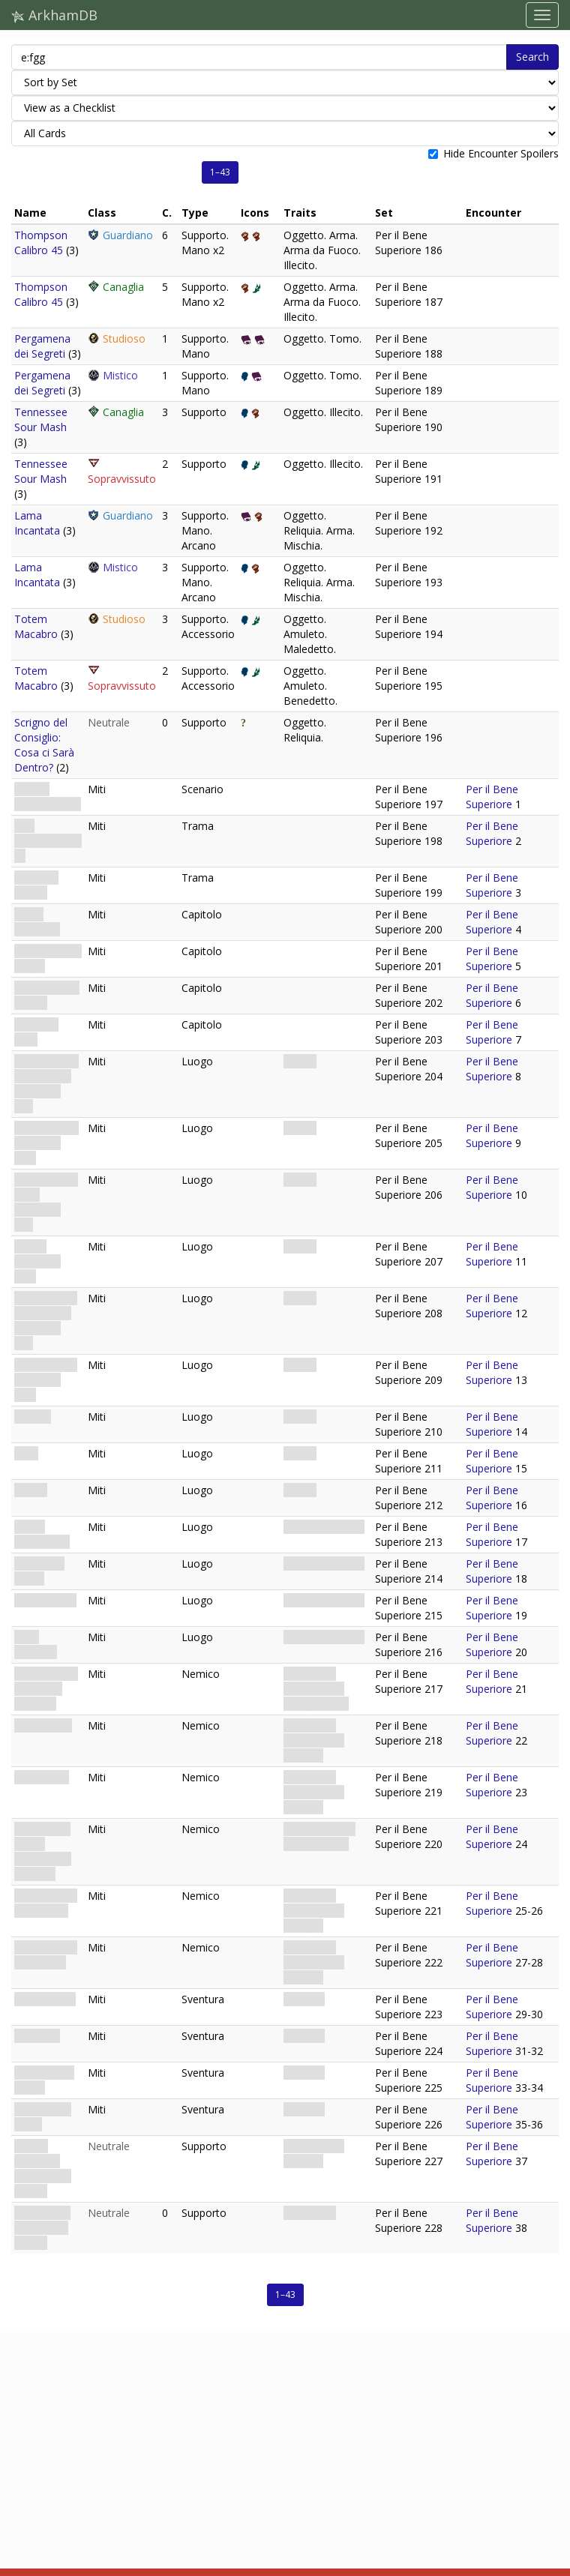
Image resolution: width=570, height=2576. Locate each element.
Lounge (32, 1416)
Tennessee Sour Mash (41, 419)
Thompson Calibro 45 (41, 242)
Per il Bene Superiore (492, 796)
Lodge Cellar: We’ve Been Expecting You (45, 1320)
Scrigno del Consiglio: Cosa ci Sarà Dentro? (44, 744)
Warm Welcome (37, 921)
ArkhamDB (54, 15)
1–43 (220, 172)
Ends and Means (36, 885)
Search (532, 56)
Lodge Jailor (43, 1725)
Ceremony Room (39, 1571)
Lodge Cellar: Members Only (45, 1380)
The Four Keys (36, 1032)
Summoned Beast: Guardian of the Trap (42, 1851)
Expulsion (37, 2036)
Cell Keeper (41, 1777)
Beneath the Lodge (44, 2080)
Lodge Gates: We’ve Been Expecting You (46, 1083)
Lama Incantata (37, 523)
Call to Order (45, 1999)
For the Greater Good (47, 796)
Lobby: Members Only (37, 1261)
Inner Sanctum (35, 1644)
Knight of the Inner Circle (45, 1903)
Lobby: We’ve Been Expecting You (46, 1202)
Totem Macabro (36, 626)
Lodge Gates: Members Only (46, 1143)
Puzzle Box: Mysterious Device (42, 2228)
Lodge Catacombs (42, 1534)
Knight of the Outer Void (45, 1954)
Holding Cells (45, 1600)
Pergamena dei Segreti (42, 346)
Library (30, 1490)
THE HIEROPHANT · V (48, 841)
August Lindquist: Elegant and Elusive (42, 2168)
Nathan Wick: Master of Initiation (46, 1689)
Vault (26, 1453)
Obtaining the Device (47, 995)
